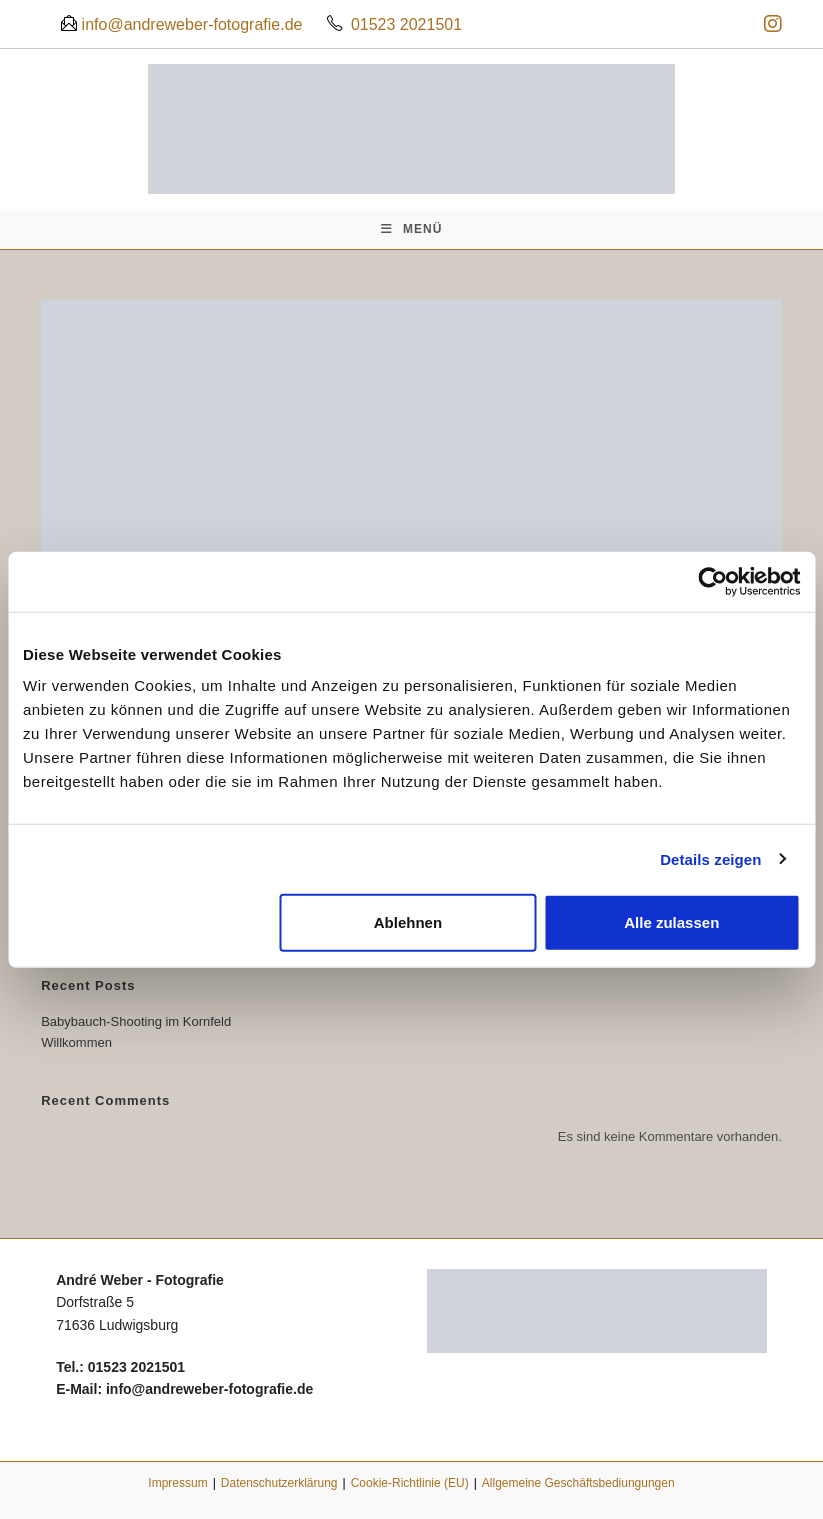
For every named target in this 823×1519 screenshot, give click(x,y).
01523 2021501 (406, 24)
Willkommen (76, 1042)
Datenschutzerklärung (279, 1483)
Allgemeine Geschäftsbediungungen (578, 1483)
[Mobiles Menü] (412, 229)
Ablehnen (408, 922)
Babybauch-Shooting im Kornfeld (136, 1021)
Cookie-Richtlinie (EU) (410, 1483)
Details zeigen (710, 858)
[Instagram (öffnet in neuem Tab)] (770, 24)
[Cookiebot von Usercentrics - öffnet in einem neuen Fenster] (712, 581)
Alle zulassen (671, 922)
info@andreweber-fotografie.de (189, 24)
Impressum (177, 1483)
